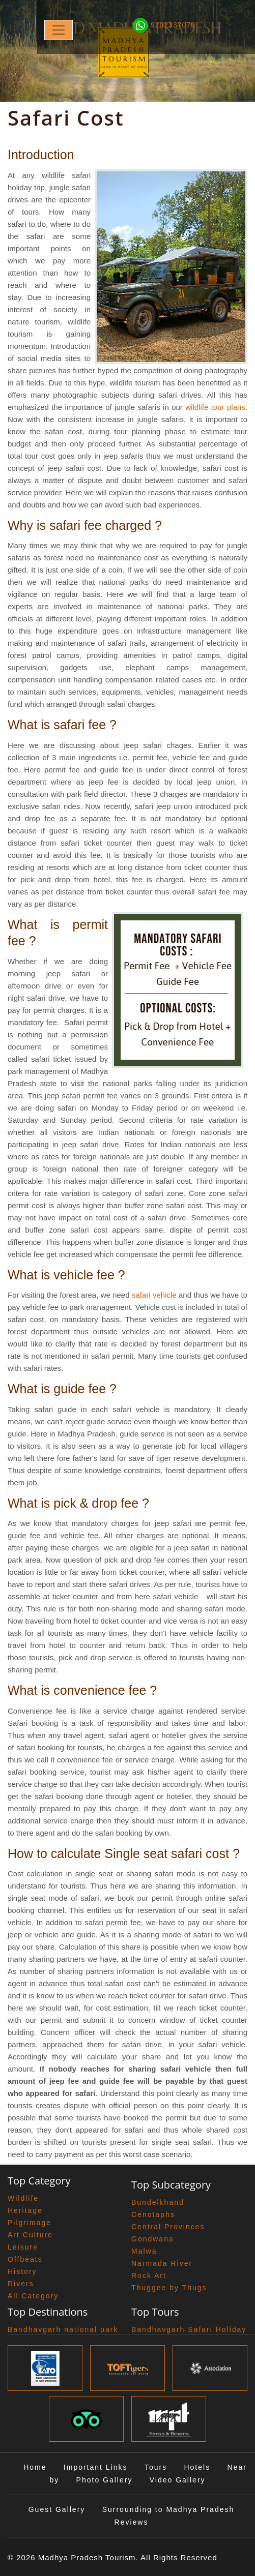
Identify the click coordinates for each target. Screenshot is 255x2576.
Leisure (23, 2247)
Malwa (144, 2251)
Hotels (197, 2467)
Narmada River (161, 2263)
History (22, 2271)
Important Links (96, 2467)
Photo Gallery (104, 2480)
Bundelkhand (157, 2202)
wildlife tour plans (215, 407)
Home (34, 2467)
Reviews (132, 2522)
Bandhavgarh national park (63, 2329)
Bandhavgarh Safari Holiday (188, 2329)
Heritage (25, 2210)
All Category (33, 2296)
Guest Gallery (57, 2509)
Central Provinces (168, 2227)
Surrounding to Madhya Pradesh (168, 2509)
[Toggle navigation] (58, 30)
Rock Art (148, 2275)
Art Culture (30, 2235)
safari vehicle (154, 1295)
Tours (156, 2467)
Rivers (21, 2284)
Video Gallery (178, 2480)
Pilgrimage (29, 2223)
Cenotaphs (153, 2214)
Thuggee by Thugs (169, 2288)
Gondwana (152, 2239)
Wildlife (23, 2198)
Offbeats (25, 2259)
